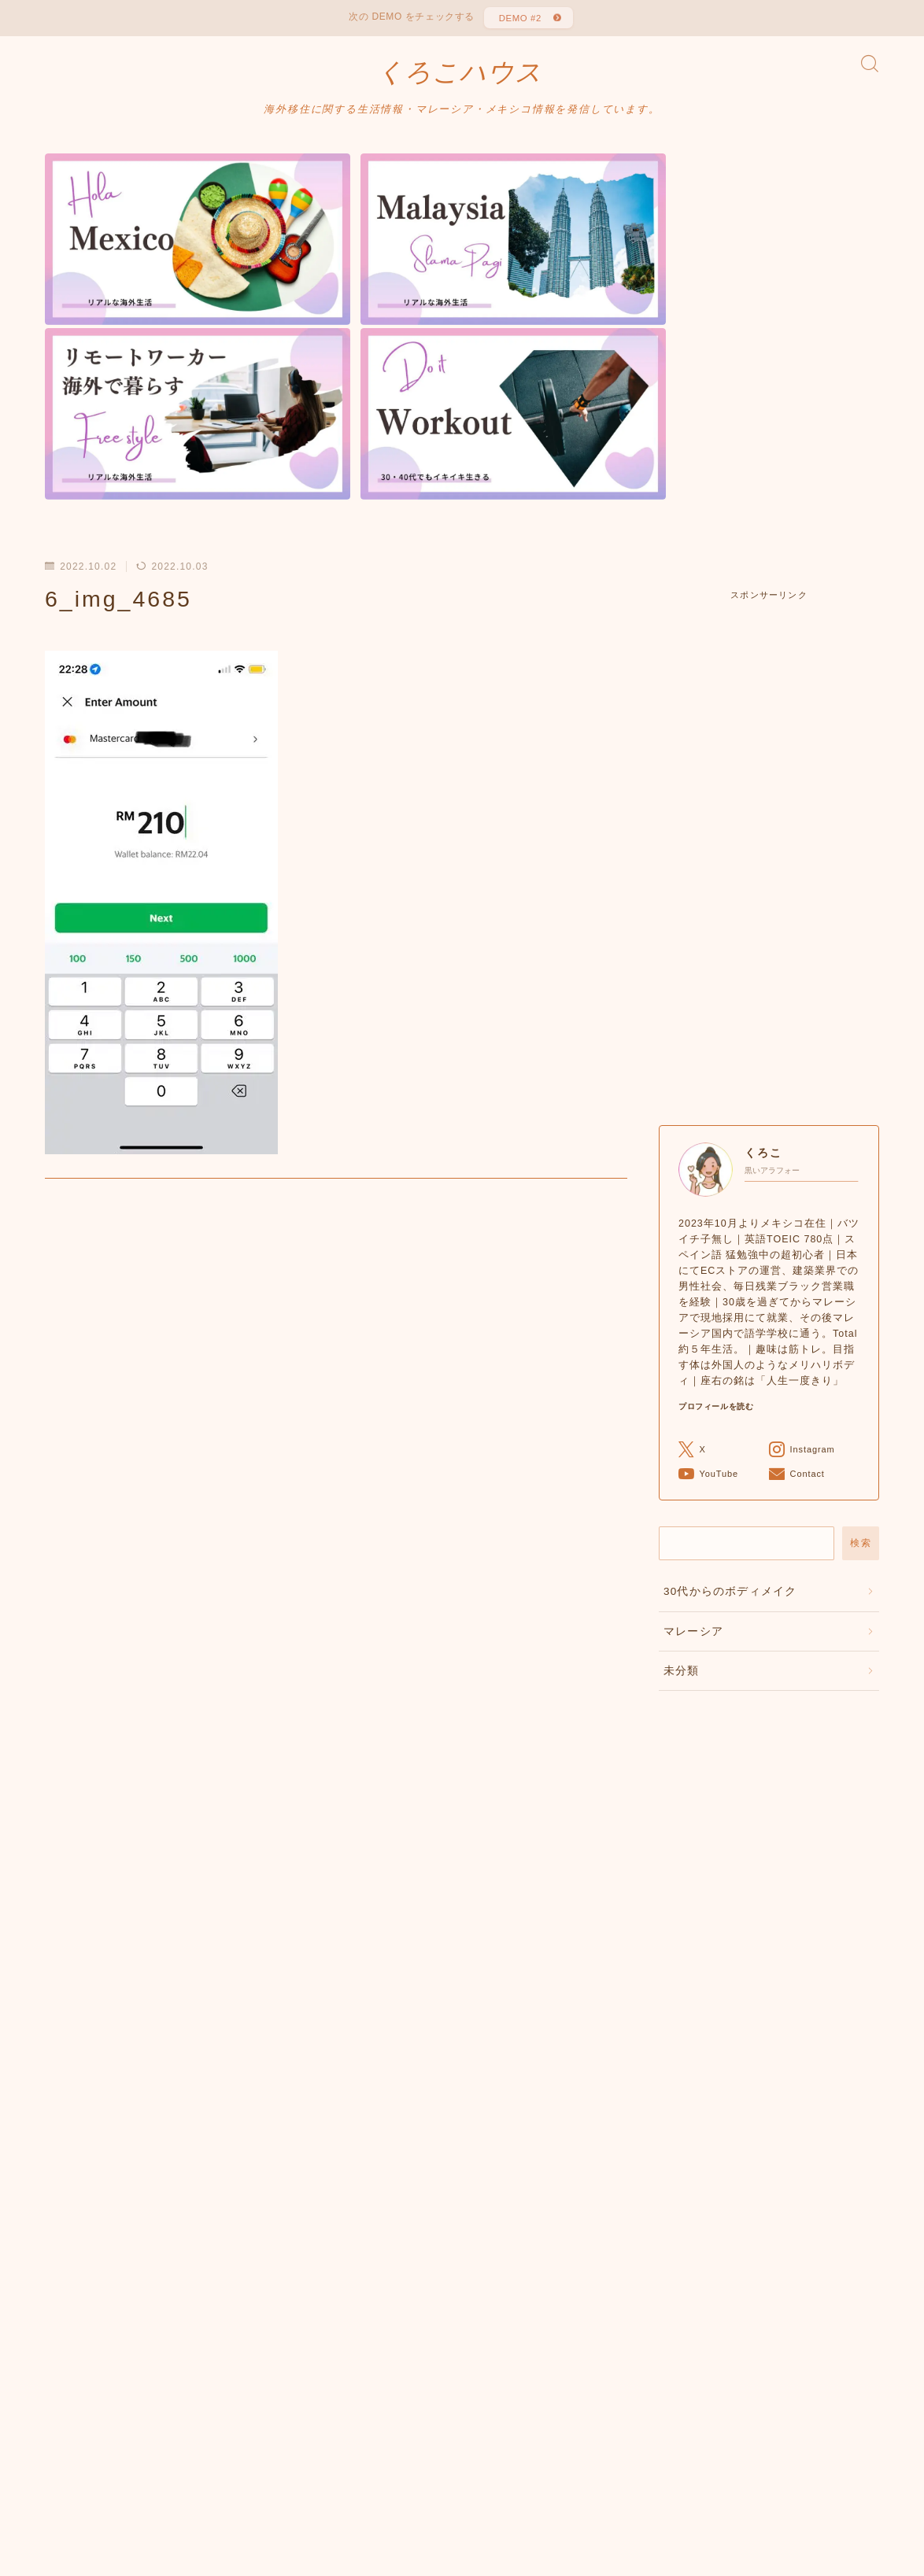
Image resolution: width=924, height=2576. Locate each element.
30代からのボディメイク (729, 1365)
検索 (860, 1316)
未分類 (681, 1444)
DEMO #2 (519, 19)
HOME (62, 2505)
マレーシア (693, 1405)
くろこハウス (459, 78)
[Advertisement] (769, 636)
